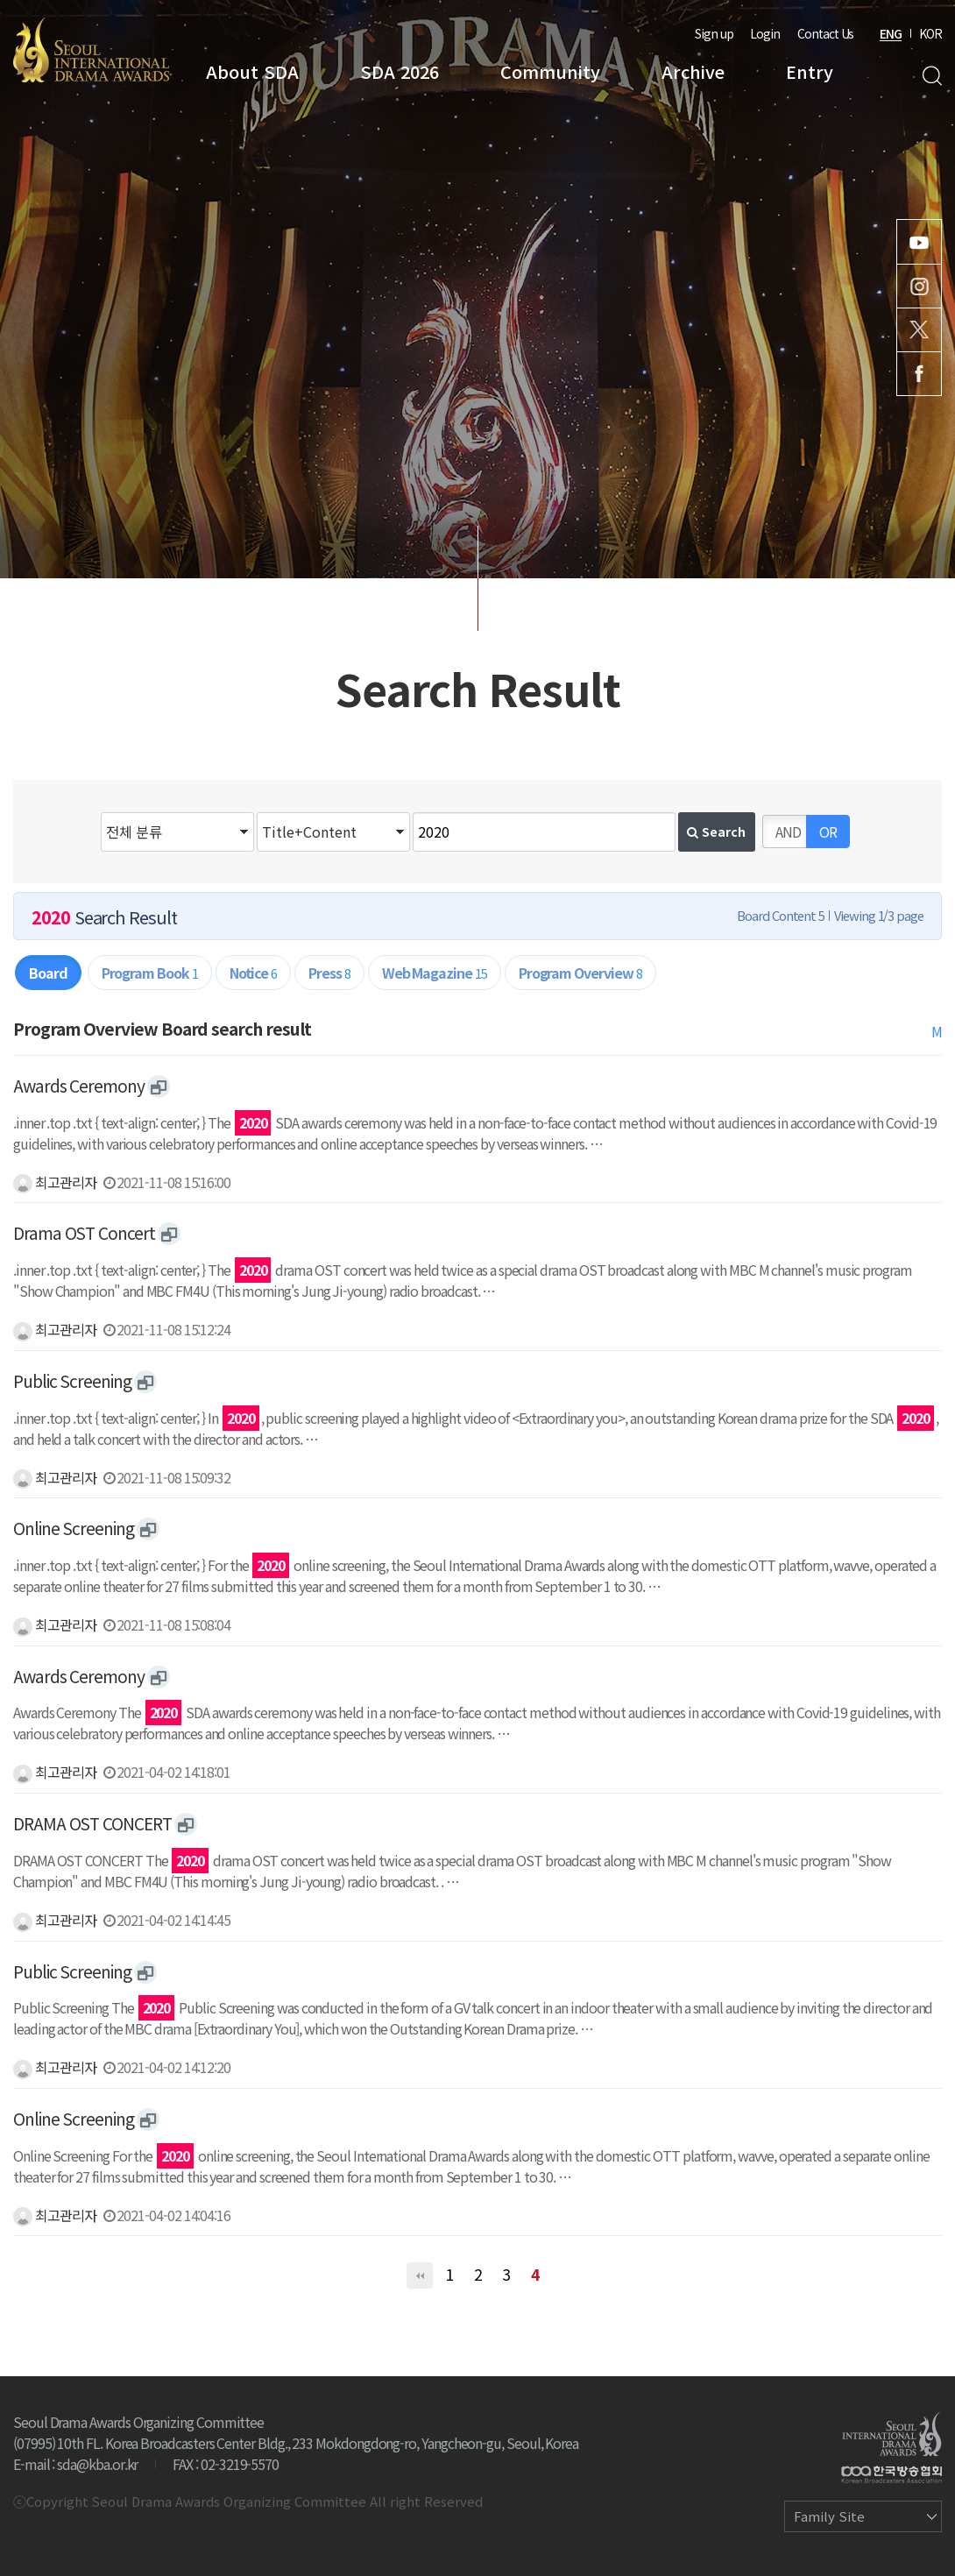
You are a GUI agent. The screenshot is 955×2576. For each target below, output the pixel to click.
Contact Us (825, 33)
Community (550, 71)
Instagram (919, 286)
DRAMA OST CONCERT (92, 1823)
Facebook (919, 373)
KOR (930, 33)
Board (48, 972)
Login (765, 33)
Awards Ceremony (79, 1085)
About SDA (252, 71)
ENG (891, 33)
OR (828, 831)
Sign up (714, 33)
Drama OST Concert (84, 1233)
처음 (420, 2275)
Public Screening (72, 1381)
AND (788, 831)
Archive (693, 71)
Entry (809, 71)
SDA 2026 (399, 71)
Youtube (919, 242)
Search (932, 76)
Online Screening (73, 1528)
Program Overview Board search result (162, 1028)
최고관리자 (54, 1181)
